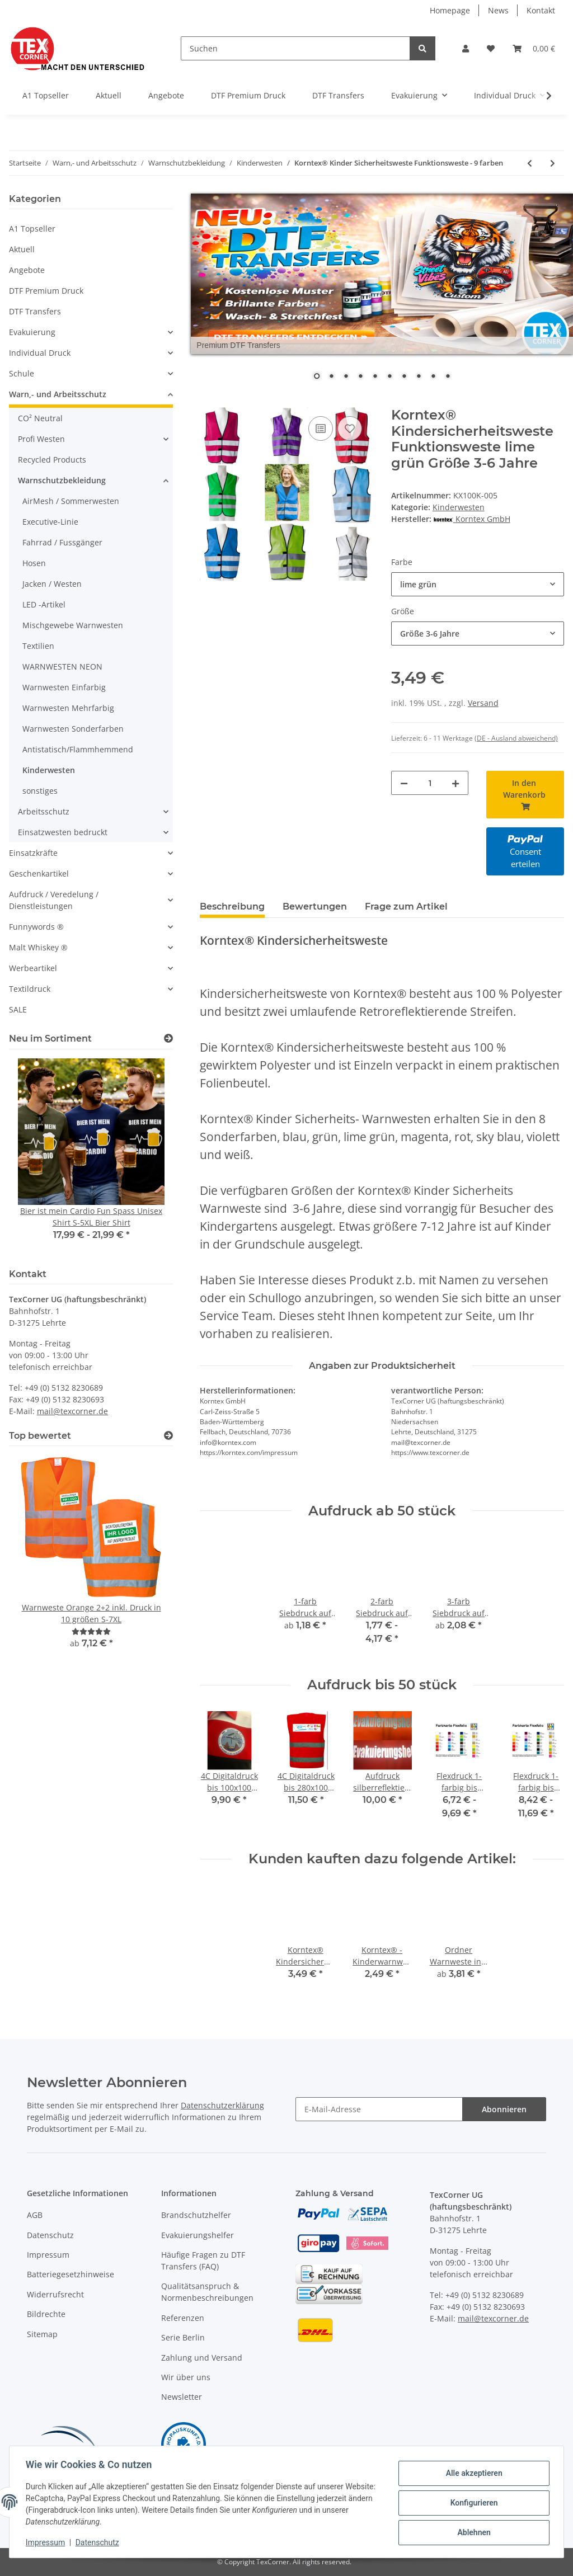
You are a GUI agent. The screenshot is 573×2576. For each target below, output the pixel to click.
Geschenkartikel (39, 873)
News (498, 10)
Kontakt (541, 10)
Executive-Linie (50, 521)
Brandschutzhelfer (196, 2215)
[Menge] (430, 782)
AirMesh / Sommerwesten (70, 501)
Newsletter (181, 2396)
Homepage (450, 10)
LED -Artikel (43, 604)
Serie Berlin (183, 2337)
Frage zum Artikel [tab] (406, 906)
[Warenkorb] (534, 48)
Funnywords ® (36, 926)
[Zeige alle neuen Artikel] (168, 1038)
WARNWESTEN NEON (62, 666)
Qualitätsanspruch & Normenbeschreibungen (207, 2292)
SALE (18, 1009)
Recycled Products (52, 459)
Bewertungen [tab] (315, 906)
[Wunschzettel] (491, 48)
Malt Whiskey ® (38, 947)
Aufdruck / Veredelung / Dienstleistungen (53, 900)
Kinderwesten (459, 507)
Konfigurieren (472, 2502)
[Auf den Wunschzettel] (349, 428)
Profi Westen (41, 439)
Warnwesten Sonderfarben (73, 728)
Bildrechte (46, 2314)
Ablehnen (472, 2531)
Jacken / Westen (52, 583)
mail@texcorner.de (72, 1411)
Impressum (48, 2254)
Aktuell (22, 249)
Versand (483, 703)
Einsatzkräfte (33, 852)
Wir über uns (185, 2377)
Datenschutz (50, 2235)
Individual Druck (40, 352)
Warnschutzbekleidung (62, 480)
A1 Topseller (32, 228)
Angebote (27, 270)
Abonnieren (504, 2109)
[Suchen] (295, 48)
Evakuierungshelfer (197, 2235)
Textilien (38, 646)
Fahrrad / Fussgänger (62, 542)
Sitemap (42, 2334)
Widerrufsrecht (55, 2294)
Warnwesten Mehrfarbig (68, 708)
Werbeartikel (33, 968)
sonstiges (40, 790)
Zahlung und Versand (201, 2357)
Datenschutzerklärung (222, 2105)
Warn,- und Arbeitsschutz (57, 394)
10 (448, 377)
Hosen (34, 563)
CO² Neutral (40, 418)
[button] (465, 48)
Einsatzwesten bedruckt (62, 832)
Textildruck (29, 988)
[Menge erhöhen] (455, 782)
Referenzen (182, 2318)
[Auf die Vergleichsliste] (320, 428)
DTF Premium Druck (46, 290)
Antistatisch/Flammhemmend (77, 749)
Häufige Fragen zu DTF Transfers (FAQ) (203, 2260)
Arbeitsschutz (43, 811)
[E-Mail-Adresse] (379, 2109)
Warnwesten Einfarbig (64, 687)
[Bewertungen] (91, 1631)
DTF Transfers (35, 311)
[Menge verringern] (404, 782)
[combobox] (477, 584)
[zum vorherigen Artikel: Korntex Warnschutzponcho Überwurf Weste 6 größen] (529, 163)
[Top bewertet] (168, 1435)
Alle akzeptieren (472, 2473)
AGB (35, 2215)
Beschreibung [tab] (232, 906)
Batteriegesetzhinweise (70, 2274)
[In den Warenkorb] (209, 401)
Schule (21, 373)
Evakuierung (32, 332)
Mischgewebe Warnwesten (72, 625)
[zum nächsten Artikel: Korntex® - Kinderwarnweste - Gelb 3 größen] (552, 163)
